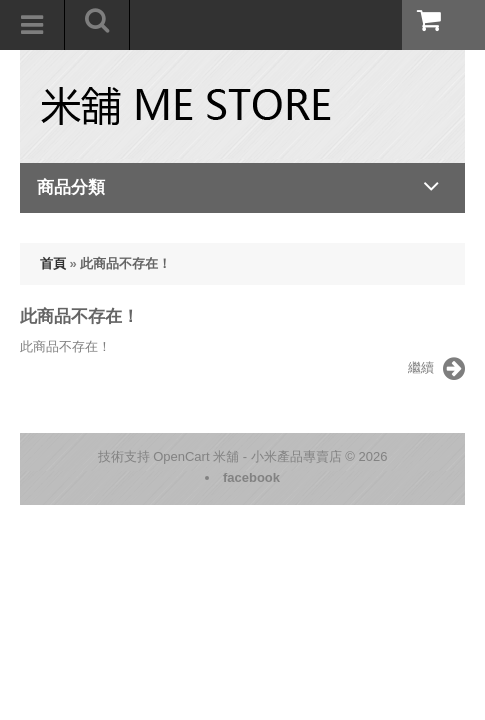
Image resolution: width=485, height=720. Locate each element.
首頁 (53, 263)
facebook (251, 477)
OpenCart (181, 456)
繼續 (436, 369)
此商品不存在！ (125, 263)
